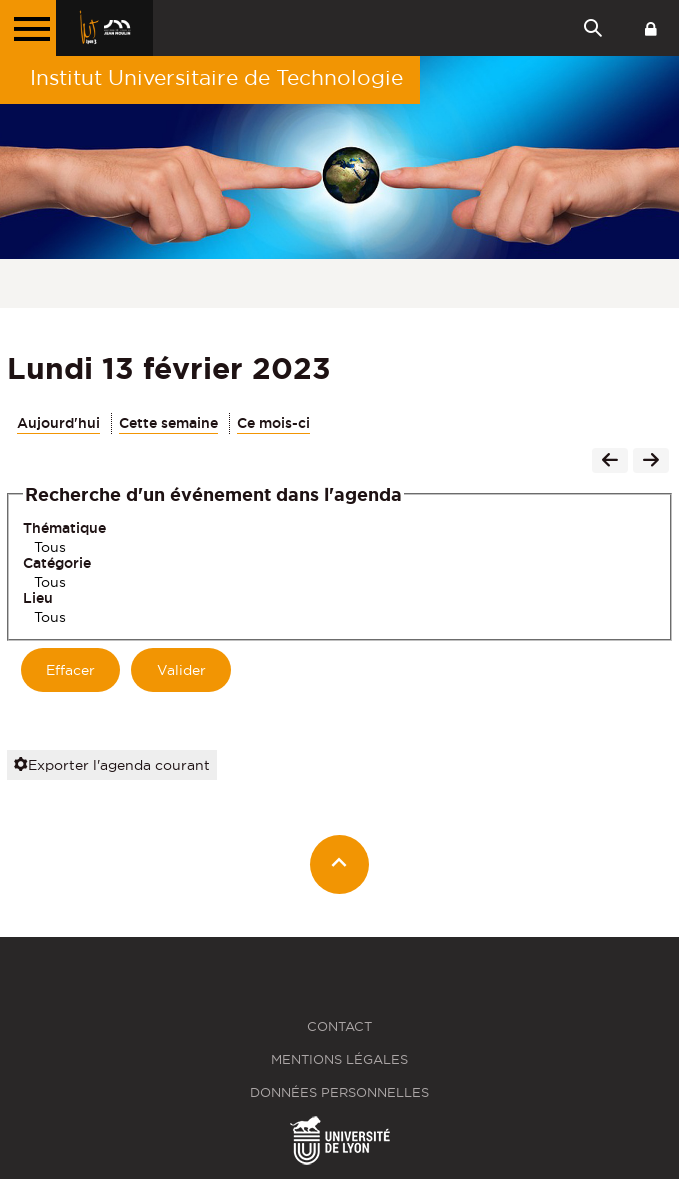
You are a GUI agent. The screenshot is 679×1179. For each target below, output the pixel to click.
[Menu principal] (28, 28)
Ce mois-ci (273, 423)
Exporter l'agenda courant (112, 765)
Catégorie (57, 563)
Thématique (64, 528)
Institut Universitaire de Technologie (216, 77)
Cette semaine (168, 423)
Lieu (38, 598)
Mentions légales (339, 1059)
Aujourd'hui (58, 423)
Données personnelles (339, 1092)
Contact (339, 1026)
